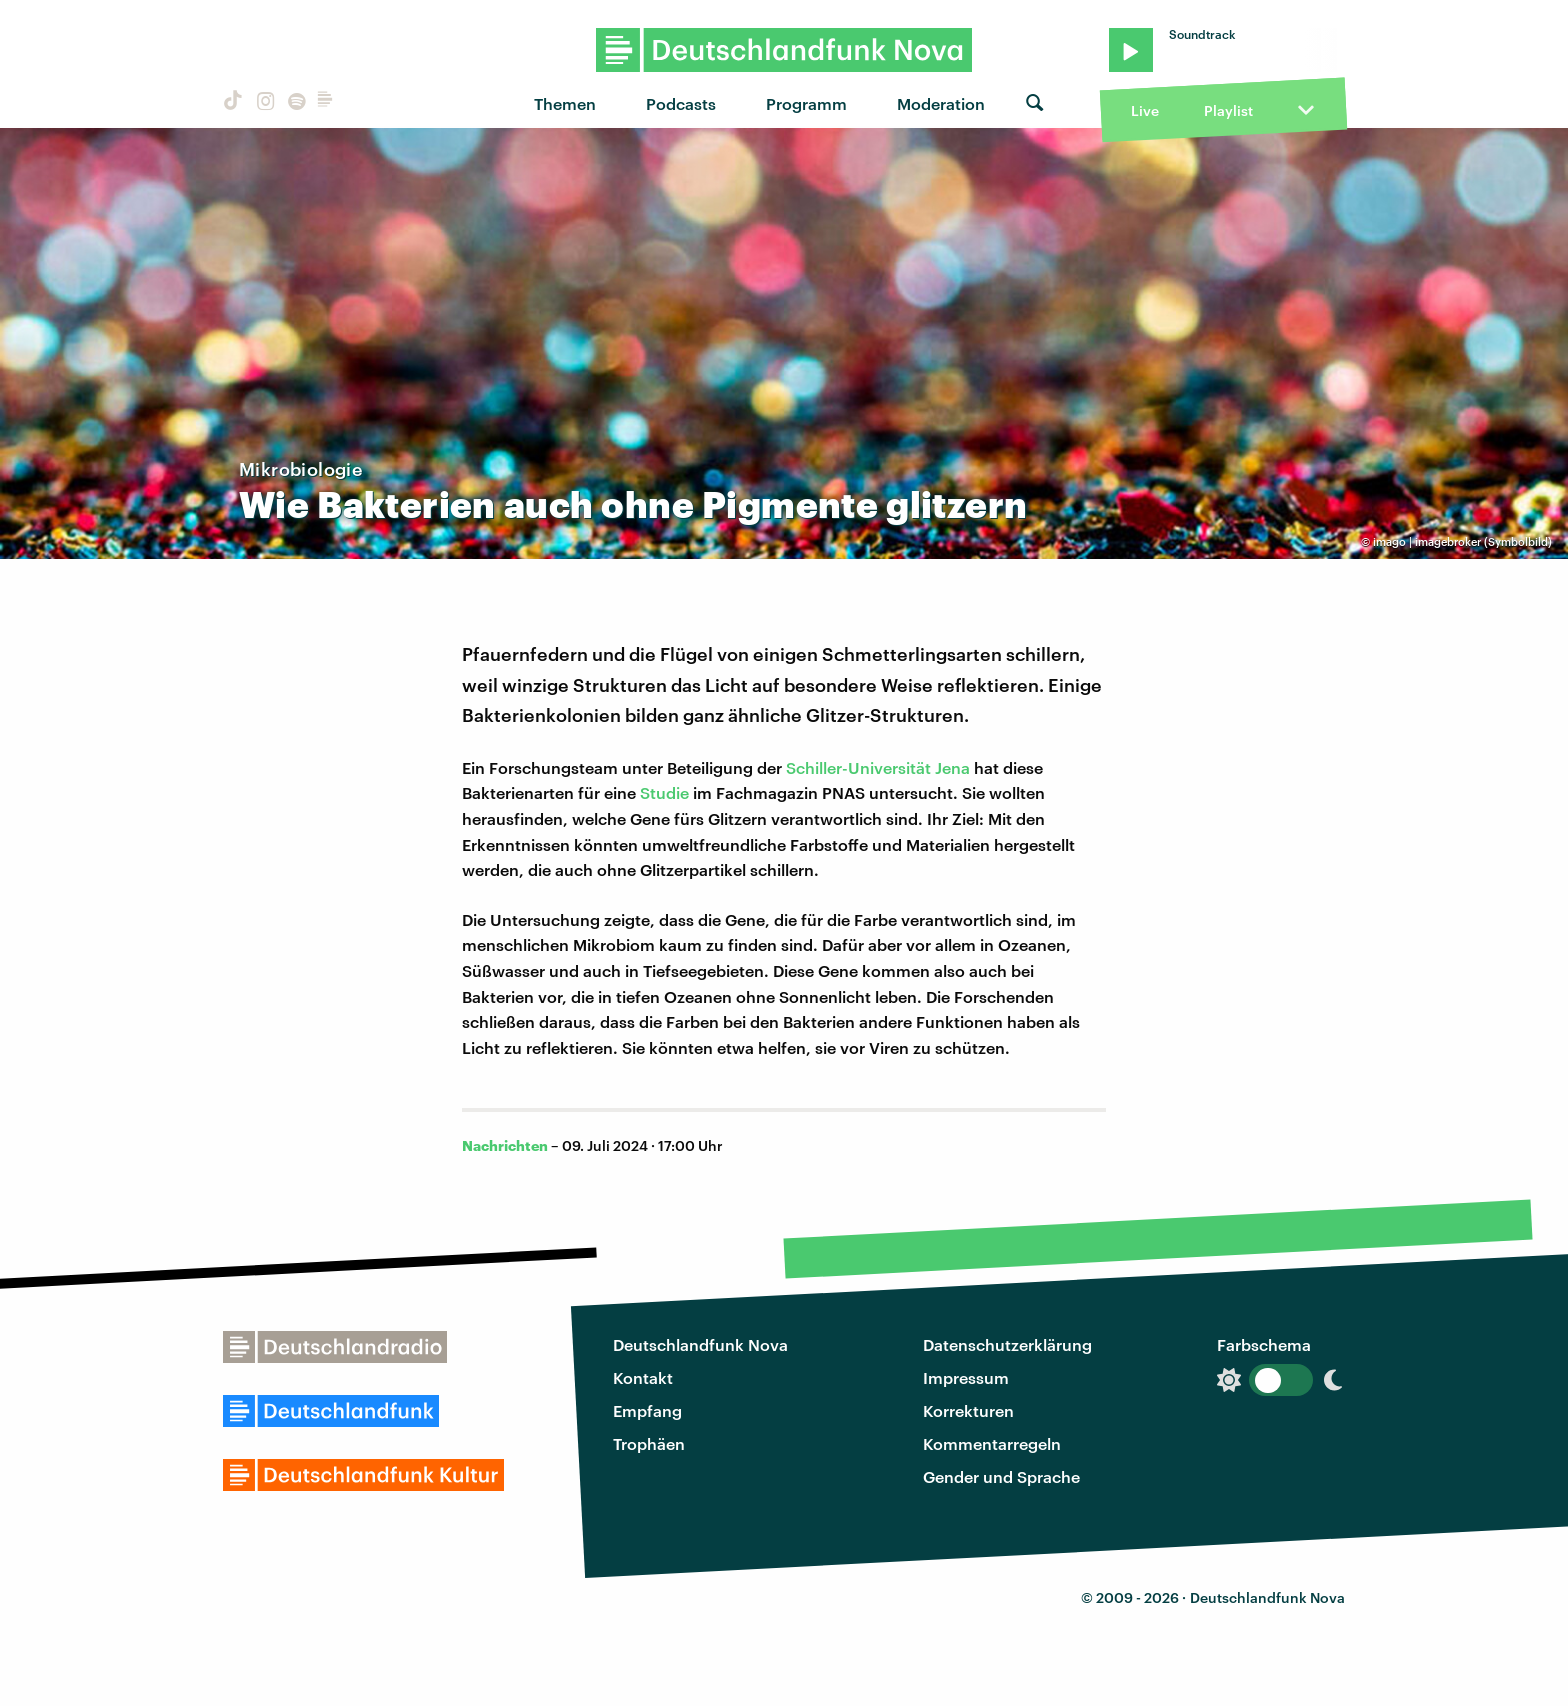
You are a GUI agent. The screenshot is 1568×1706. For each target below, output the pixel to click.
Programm (806, 103)
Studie (664, 792)
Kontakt (643, 1377)
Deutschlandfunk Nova (700, 1344)
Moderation (941, 103)
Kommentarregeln (992, 1443)
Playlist (1228, 110)
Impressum (966, 1377)
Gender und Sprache (1001, 1476)
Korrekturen (968, 1410)
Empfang (647, 1410)
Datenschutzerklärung (1007, 1344)
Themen (565, 103)
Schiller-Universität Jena (878, 767)
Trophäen (649, 1443)
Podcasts (681, 103)
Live (1145, 110)
